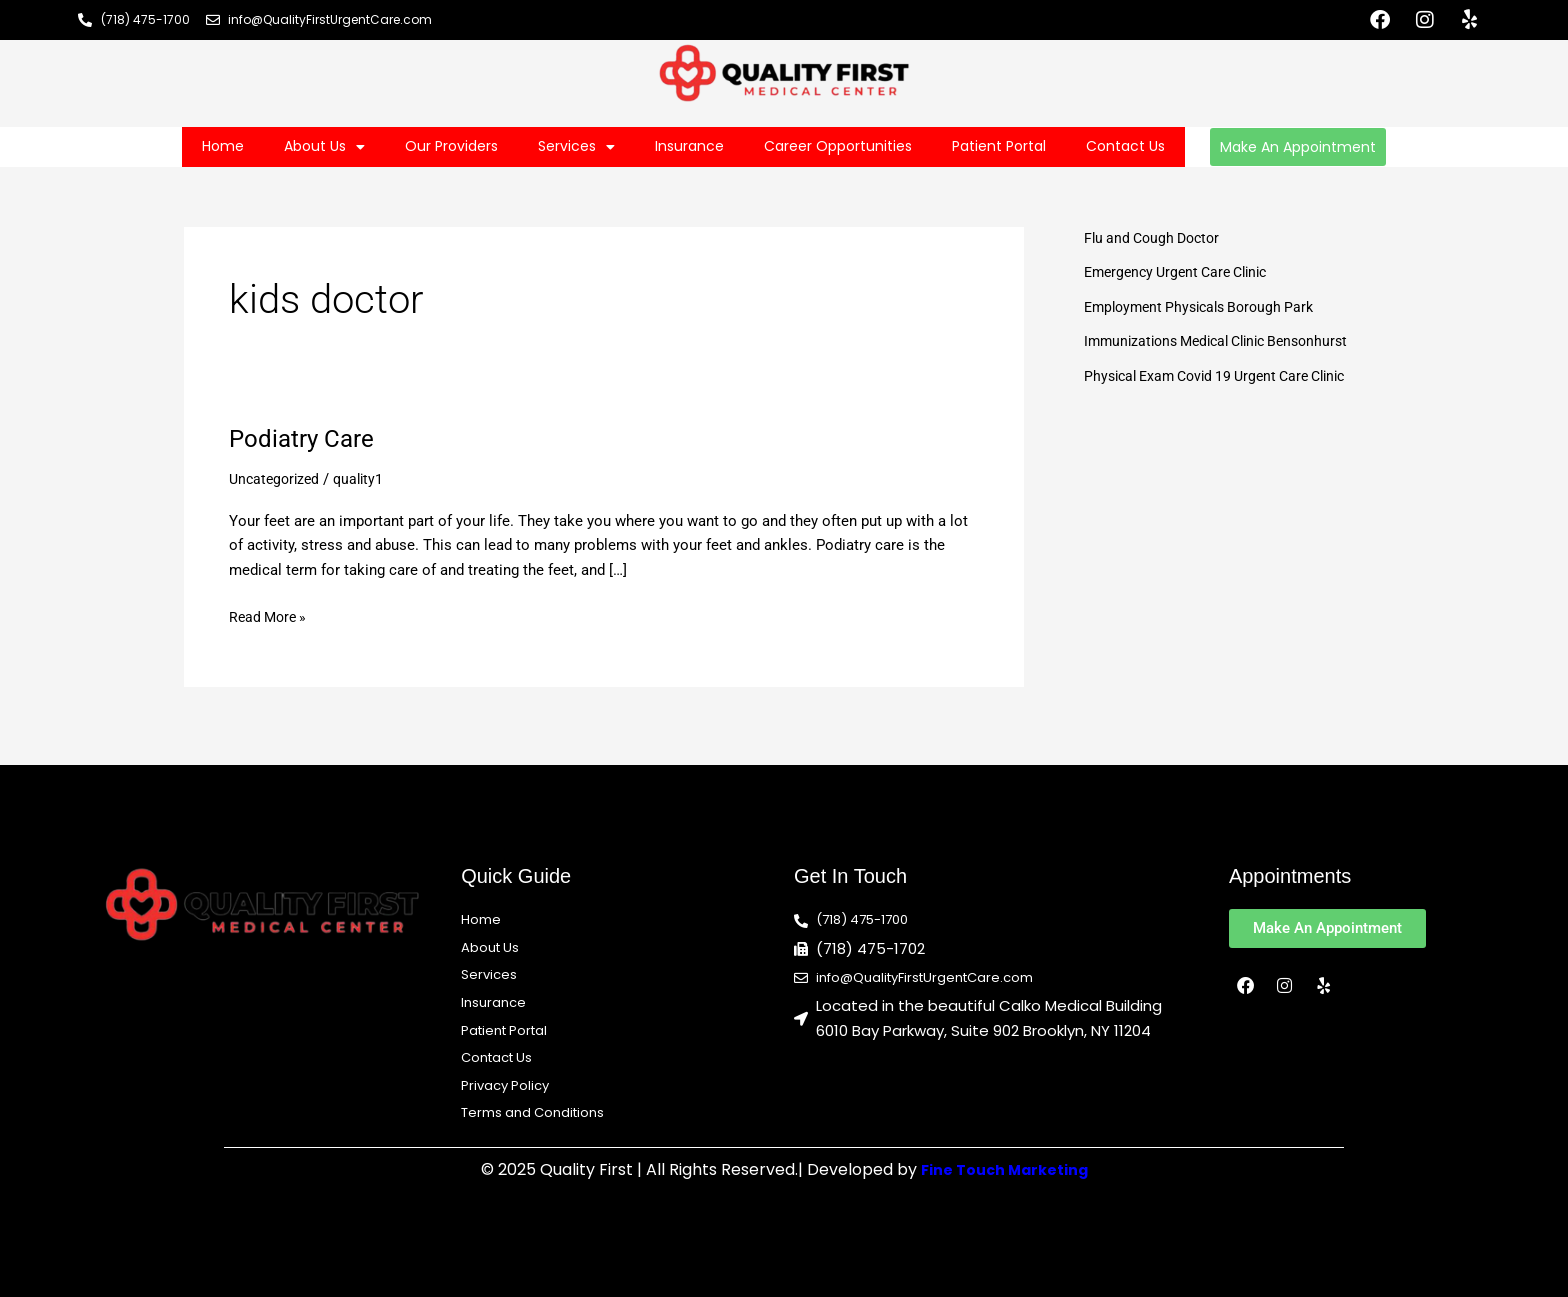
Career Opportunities (838, 146)
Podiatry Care (307, 438)
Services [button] (576, 147)
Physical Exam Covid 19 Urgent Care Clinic (1226, 376)
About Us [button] (324, 147)
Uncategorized (277, 479)
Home (223, 146)
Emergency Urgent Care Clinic (1183, 272)
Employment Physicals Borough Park (1207, 307)
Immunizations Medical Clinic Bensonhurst (1227, 341)
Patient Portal (999, 146)
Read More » (270, 615)
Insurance (689, 146)
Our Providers (451, 146)
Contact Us (1125, 146)
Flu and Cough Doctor (1156, 238)
